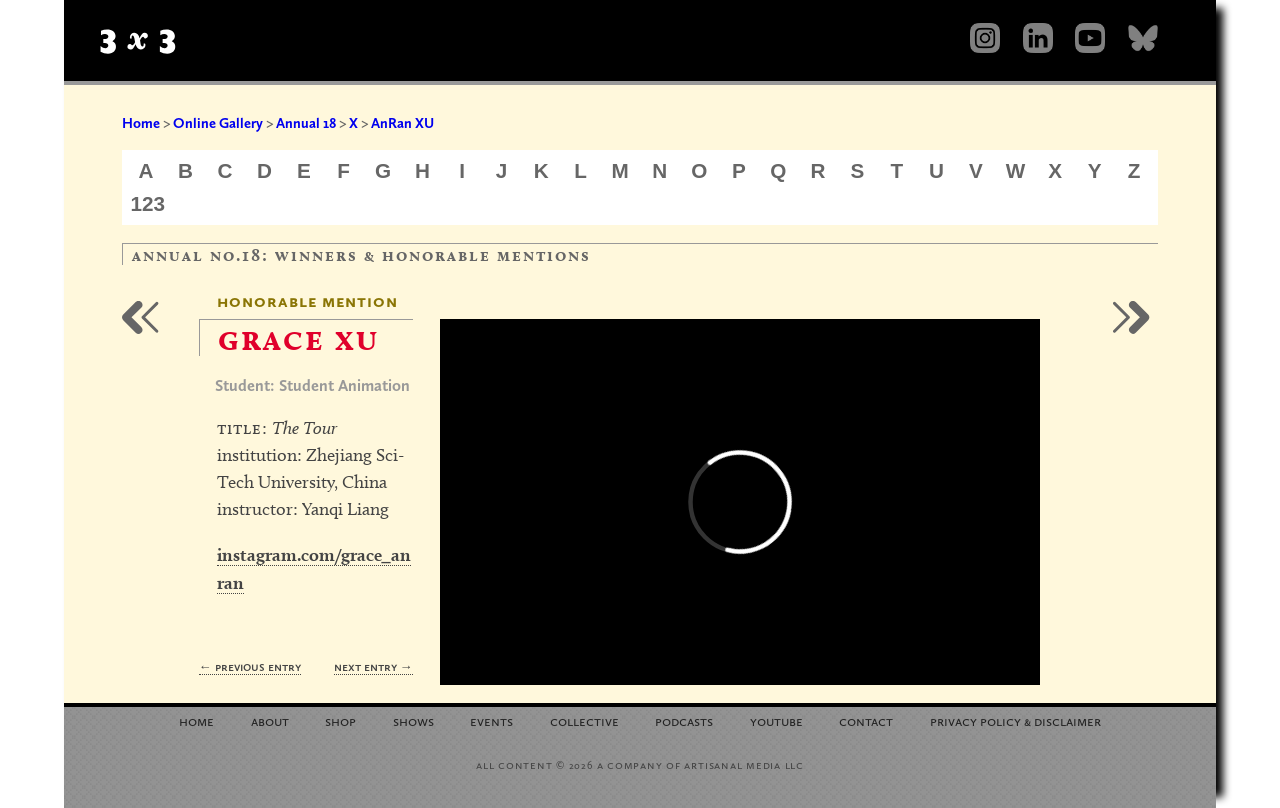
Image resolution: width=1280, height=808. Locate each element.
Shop (340, 720)
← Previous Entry (250, 666)
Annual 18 (306, 123)
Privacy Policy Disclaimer (1015, 720)
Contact (866, 720)
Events (491, 720)
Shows (413, 720)
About (270, 720)
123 (148, 203)
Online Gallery (218, 123)
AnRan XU (402, 123)
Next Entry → (373, 666)
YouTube (776, 720)
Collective (584, 720)
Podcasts (684, 720)
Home (141, 123)
